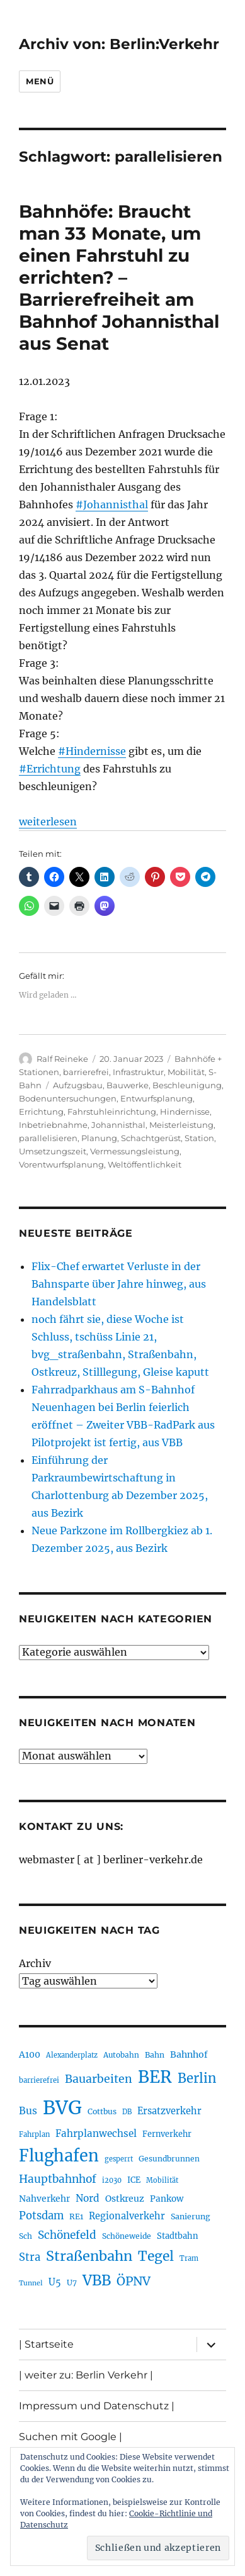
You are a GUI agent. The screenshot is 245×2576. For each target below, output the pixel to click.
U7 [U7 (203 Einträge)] (72, 2282)
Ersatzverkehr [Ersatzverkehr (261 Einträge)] (169, 2111)
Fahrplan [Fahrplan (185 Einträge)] (34, 2134)
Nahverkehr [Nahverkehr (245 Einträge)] (44, 2198)
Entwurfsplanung (156, 1098)
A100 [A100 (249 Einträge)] (29, 2054)
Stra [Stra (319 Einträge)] (29, 2257)
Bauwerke (127, 1085)
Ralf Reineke (62, 1059)
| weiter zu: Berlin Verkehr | (86, 2375)
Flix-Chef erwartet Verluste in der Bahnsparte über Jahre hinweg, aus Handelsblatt (118, 1284)
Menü (40, 81)
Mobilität (186, 1072)
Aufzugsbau (78, 1085)
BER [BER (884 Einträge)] (155, 2076)
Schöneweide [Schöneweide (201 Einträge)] (126, 2236)
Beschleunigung (187, 1085)
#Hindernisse (92, 751)
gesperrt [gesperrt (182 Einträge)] (119, 2159)
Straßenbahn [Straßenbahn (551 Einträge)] (89, 2256)
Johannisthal (118, 1125)
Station (199, 1138)
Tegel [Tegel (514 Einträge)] (156, 2256)
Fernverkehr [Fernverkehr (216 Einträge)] (166, 2134)
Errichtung (41, 1112)
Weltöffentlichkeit (144, 1164)
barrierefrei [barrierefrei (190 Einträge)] (39, 2080)
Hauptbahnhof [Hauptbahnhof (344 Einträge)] (57, 2179)
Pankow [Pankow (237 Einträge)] (166, 2199)
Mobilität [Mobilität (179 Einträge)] (162, 2180)
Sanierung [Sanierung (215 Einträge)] (190, 2216)
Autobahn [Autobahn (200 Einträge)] (121, 2055)
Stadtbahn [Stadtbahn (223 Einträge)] (177, 2236)
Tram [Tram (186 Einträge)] (188, 2258)
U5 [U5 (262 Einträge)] (54, 2282)
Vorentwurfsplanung (61, 1164)
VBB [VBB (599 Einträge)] (97, 2280)
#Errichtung (50, 768)
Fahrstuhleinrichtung (111, 1112)
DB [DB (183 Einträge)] (127, 2111)
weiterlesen (48, 821)
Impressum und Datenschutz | (96, 2406)
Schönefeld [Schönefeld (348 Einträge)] (67, 2235)
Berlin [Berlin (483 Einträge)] (197, 2078)
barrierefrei (86, 1072)
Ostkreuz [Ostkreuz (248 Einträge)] (124, 2198)
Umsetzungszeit (52, 1151)
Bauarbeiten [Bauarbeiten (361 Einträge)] (98, 2079)
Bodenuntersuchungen (68, 1098)
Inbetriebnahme (53, 1125)
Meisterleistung (181, 1125)
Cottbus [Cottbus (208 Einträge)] (102, 2111)
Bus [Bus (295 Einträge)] (28, 2111)
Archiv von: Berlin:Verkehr (119, 44)
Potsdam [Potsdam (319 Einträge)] (41, 2215)
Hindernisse (185, 1112)
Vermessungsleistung (134, 1151)
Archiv (35, 1963)
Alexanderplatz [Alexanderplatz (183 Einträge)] (72, 2055)
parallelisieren (48, 1138)
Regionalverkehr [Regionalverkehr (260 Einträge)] (127, 2216)
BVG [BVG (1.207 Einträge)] (62, 2107)
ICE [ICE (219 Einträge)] (133, 2180)
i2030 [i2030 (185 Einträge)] (112, 2180)
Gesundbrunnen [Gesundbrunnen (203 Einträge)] (169, 2158)
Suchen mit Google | (70, 2437)
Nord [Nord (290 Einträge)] (88, 2198)
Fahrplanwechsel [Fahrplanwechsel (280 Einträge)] (96, 2133)
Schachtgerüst (151, 1138)
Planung (99, 1138)
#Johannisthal (112, 504)
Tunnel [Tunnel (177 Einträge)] (31, 2283)
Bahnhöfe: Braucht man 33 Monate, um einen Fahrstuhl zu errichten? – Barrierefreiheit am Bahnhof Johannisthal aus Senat (119, 277)
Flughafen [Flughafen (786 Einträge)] (59, 2156)
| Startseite (46, 2344)
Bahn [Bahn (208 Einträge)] (154, 2055)
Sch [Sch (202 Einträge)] (25, 2236)
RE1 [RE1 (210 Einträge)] (76, 2216)
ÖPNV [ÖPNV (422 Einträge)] (134, 2281)
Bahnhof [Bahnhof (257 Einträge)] (189, 2054)
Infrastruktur (138, 1072)
